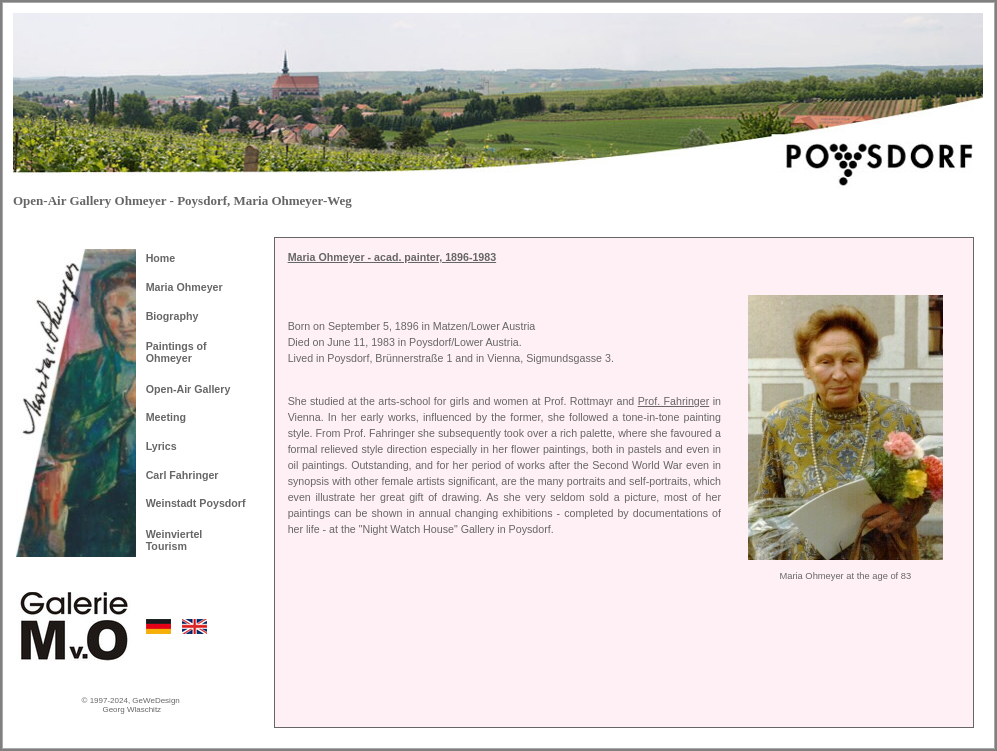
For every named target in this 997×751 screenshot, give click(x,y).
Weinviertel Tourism (174, 540)
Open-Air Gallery (188, 389)
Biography (172, 316)
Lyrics (161, 446)
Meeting (166, 417)
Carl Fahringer (182, 475)
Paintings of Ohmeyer (176, 352)
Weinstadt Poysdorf (196, 503)
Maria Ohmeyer (184, 287)
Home (161, 258)
